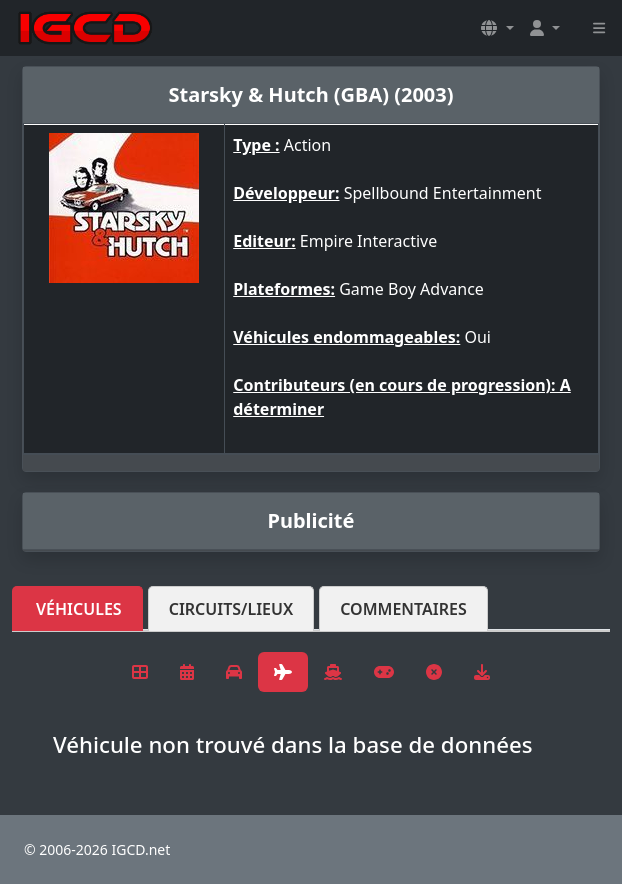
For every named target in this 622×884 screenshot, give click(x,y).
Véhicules (79, 609)
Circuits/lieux (231, 609)
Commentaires (403, 609)
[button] (497, 28)
